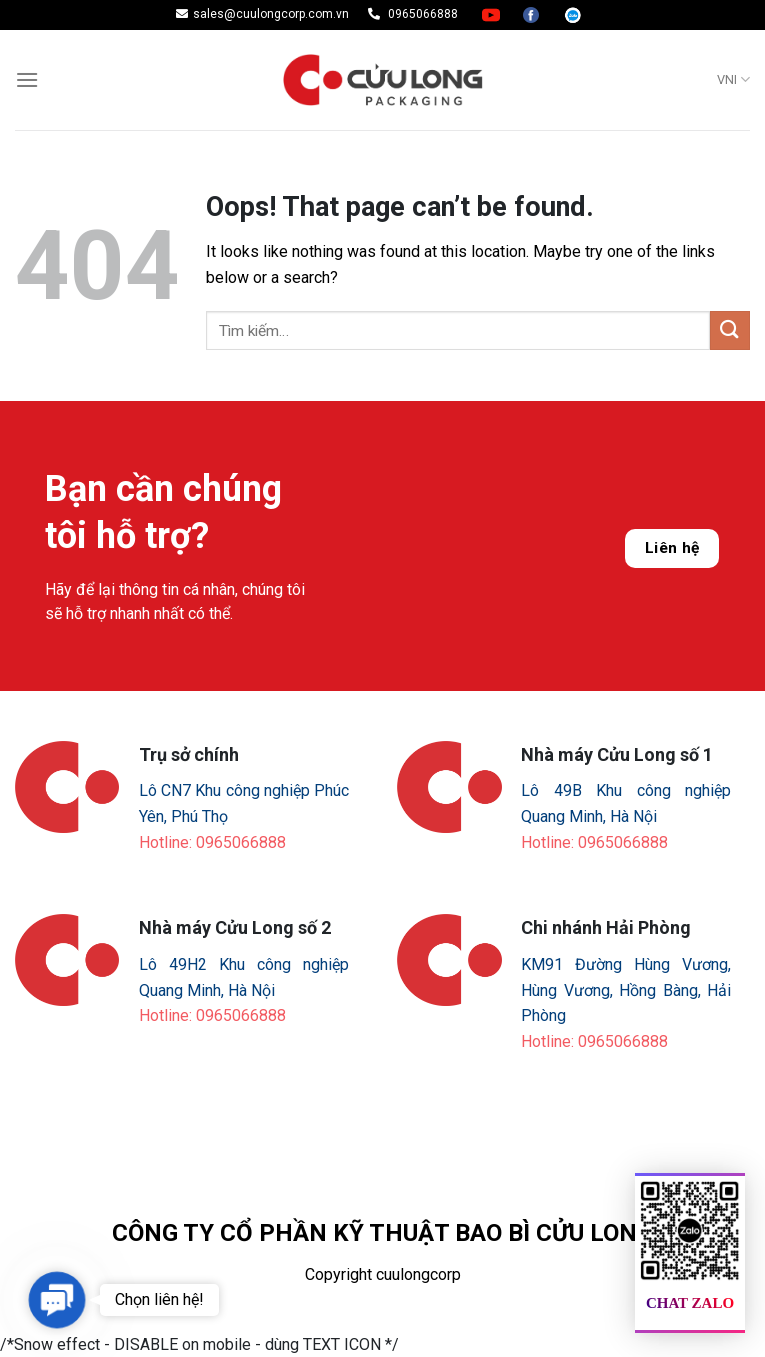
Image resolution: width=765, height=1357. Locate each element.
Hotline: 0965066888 (212, 842)
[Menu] (27, 79)
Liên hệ (672, 548)
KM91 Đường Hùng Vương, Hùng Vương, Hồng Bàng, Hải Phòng (626, 990)
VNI (733, 79)
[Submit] (730, 330)
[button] (57, 1300)
